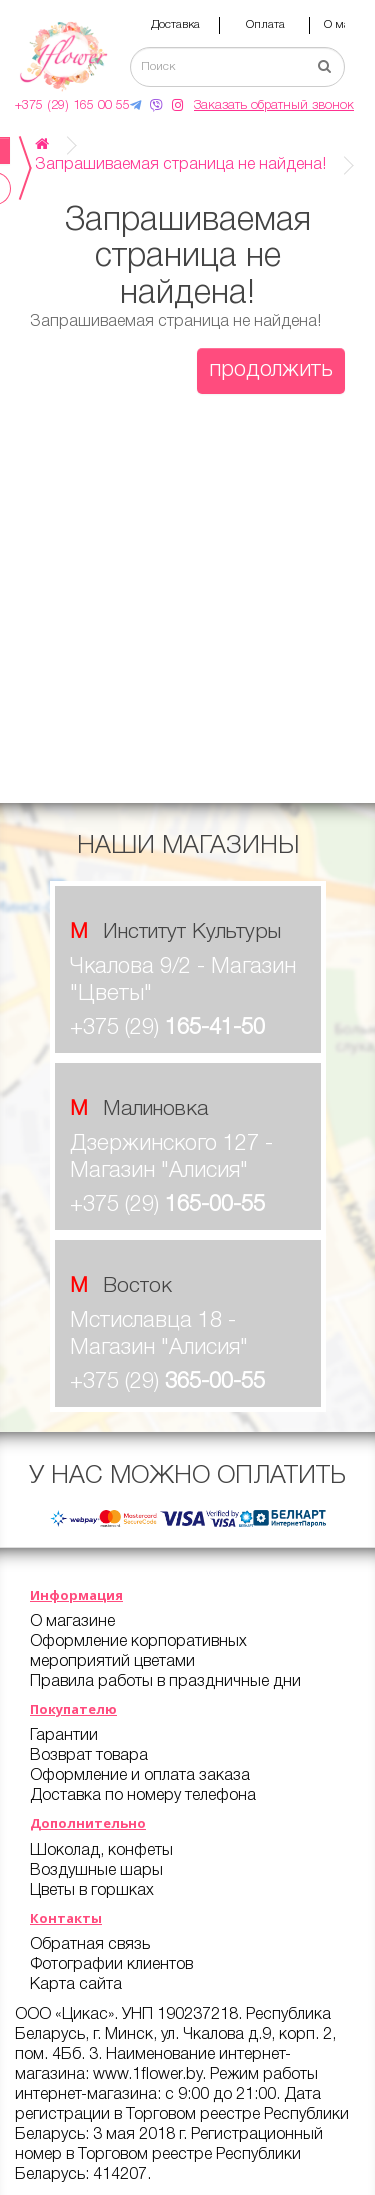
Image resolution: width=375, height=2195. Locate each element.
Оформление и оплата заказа (140, 1776)
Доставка (175, 24)
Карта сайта (76, 1985)
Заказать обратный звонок (274, 105)
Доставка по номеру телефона (143, 1796)
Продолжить (271, 370)
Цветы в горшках (92, 1891)
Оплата (265, 24)
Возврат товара (89, 1756)
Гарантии (64, 1736)
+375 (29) (167, 1028)
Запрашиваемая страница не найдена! (180, 165)
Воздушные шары (96, 1871)
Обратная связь (90, 1945)
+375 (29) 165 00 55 (72, 105)
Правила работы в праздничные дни (165, 1682)
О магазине (72, 1622)
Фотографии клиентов (111, 1965)
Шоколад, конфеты (101, 1851)
